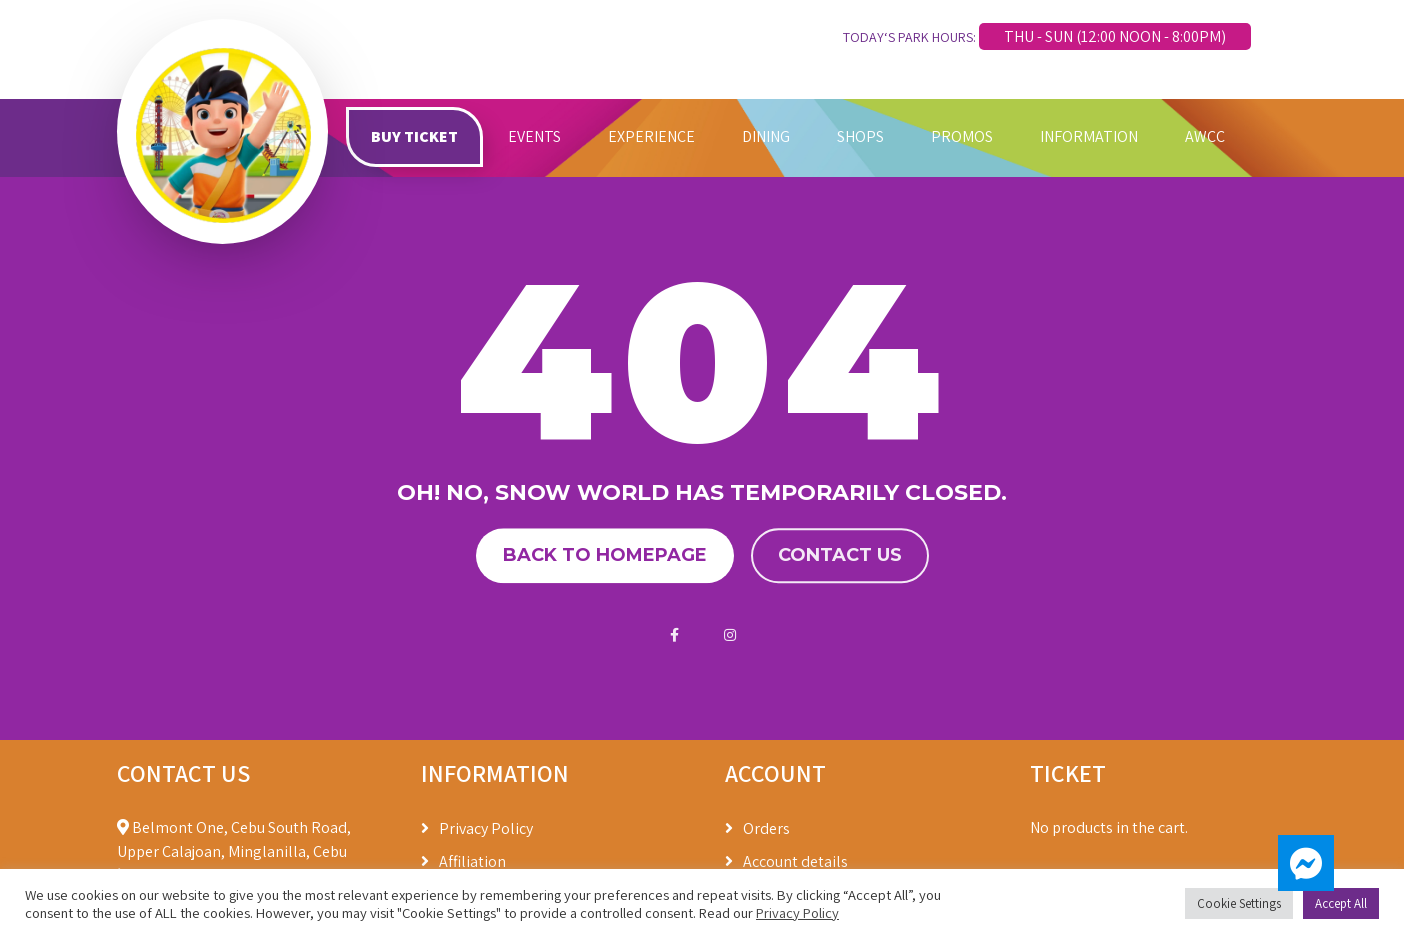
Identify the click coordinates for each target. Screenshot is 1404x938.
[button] (1306, 863)
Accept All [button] (1341, 903)
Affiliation (472, 861)
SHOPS (860, 136)
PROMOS (962, 136)
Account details (795, 861)
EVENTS (534, 136)
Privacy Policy (486, 828)
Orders (766, 828)
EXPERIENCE (651, 136)
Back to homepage (605, 555)
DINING (766, 136)
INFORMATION (1089, 136)
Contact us (840, 555)
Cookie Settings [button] (1239, 903)
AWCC (1205, 136)
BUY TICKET (414, 136)
